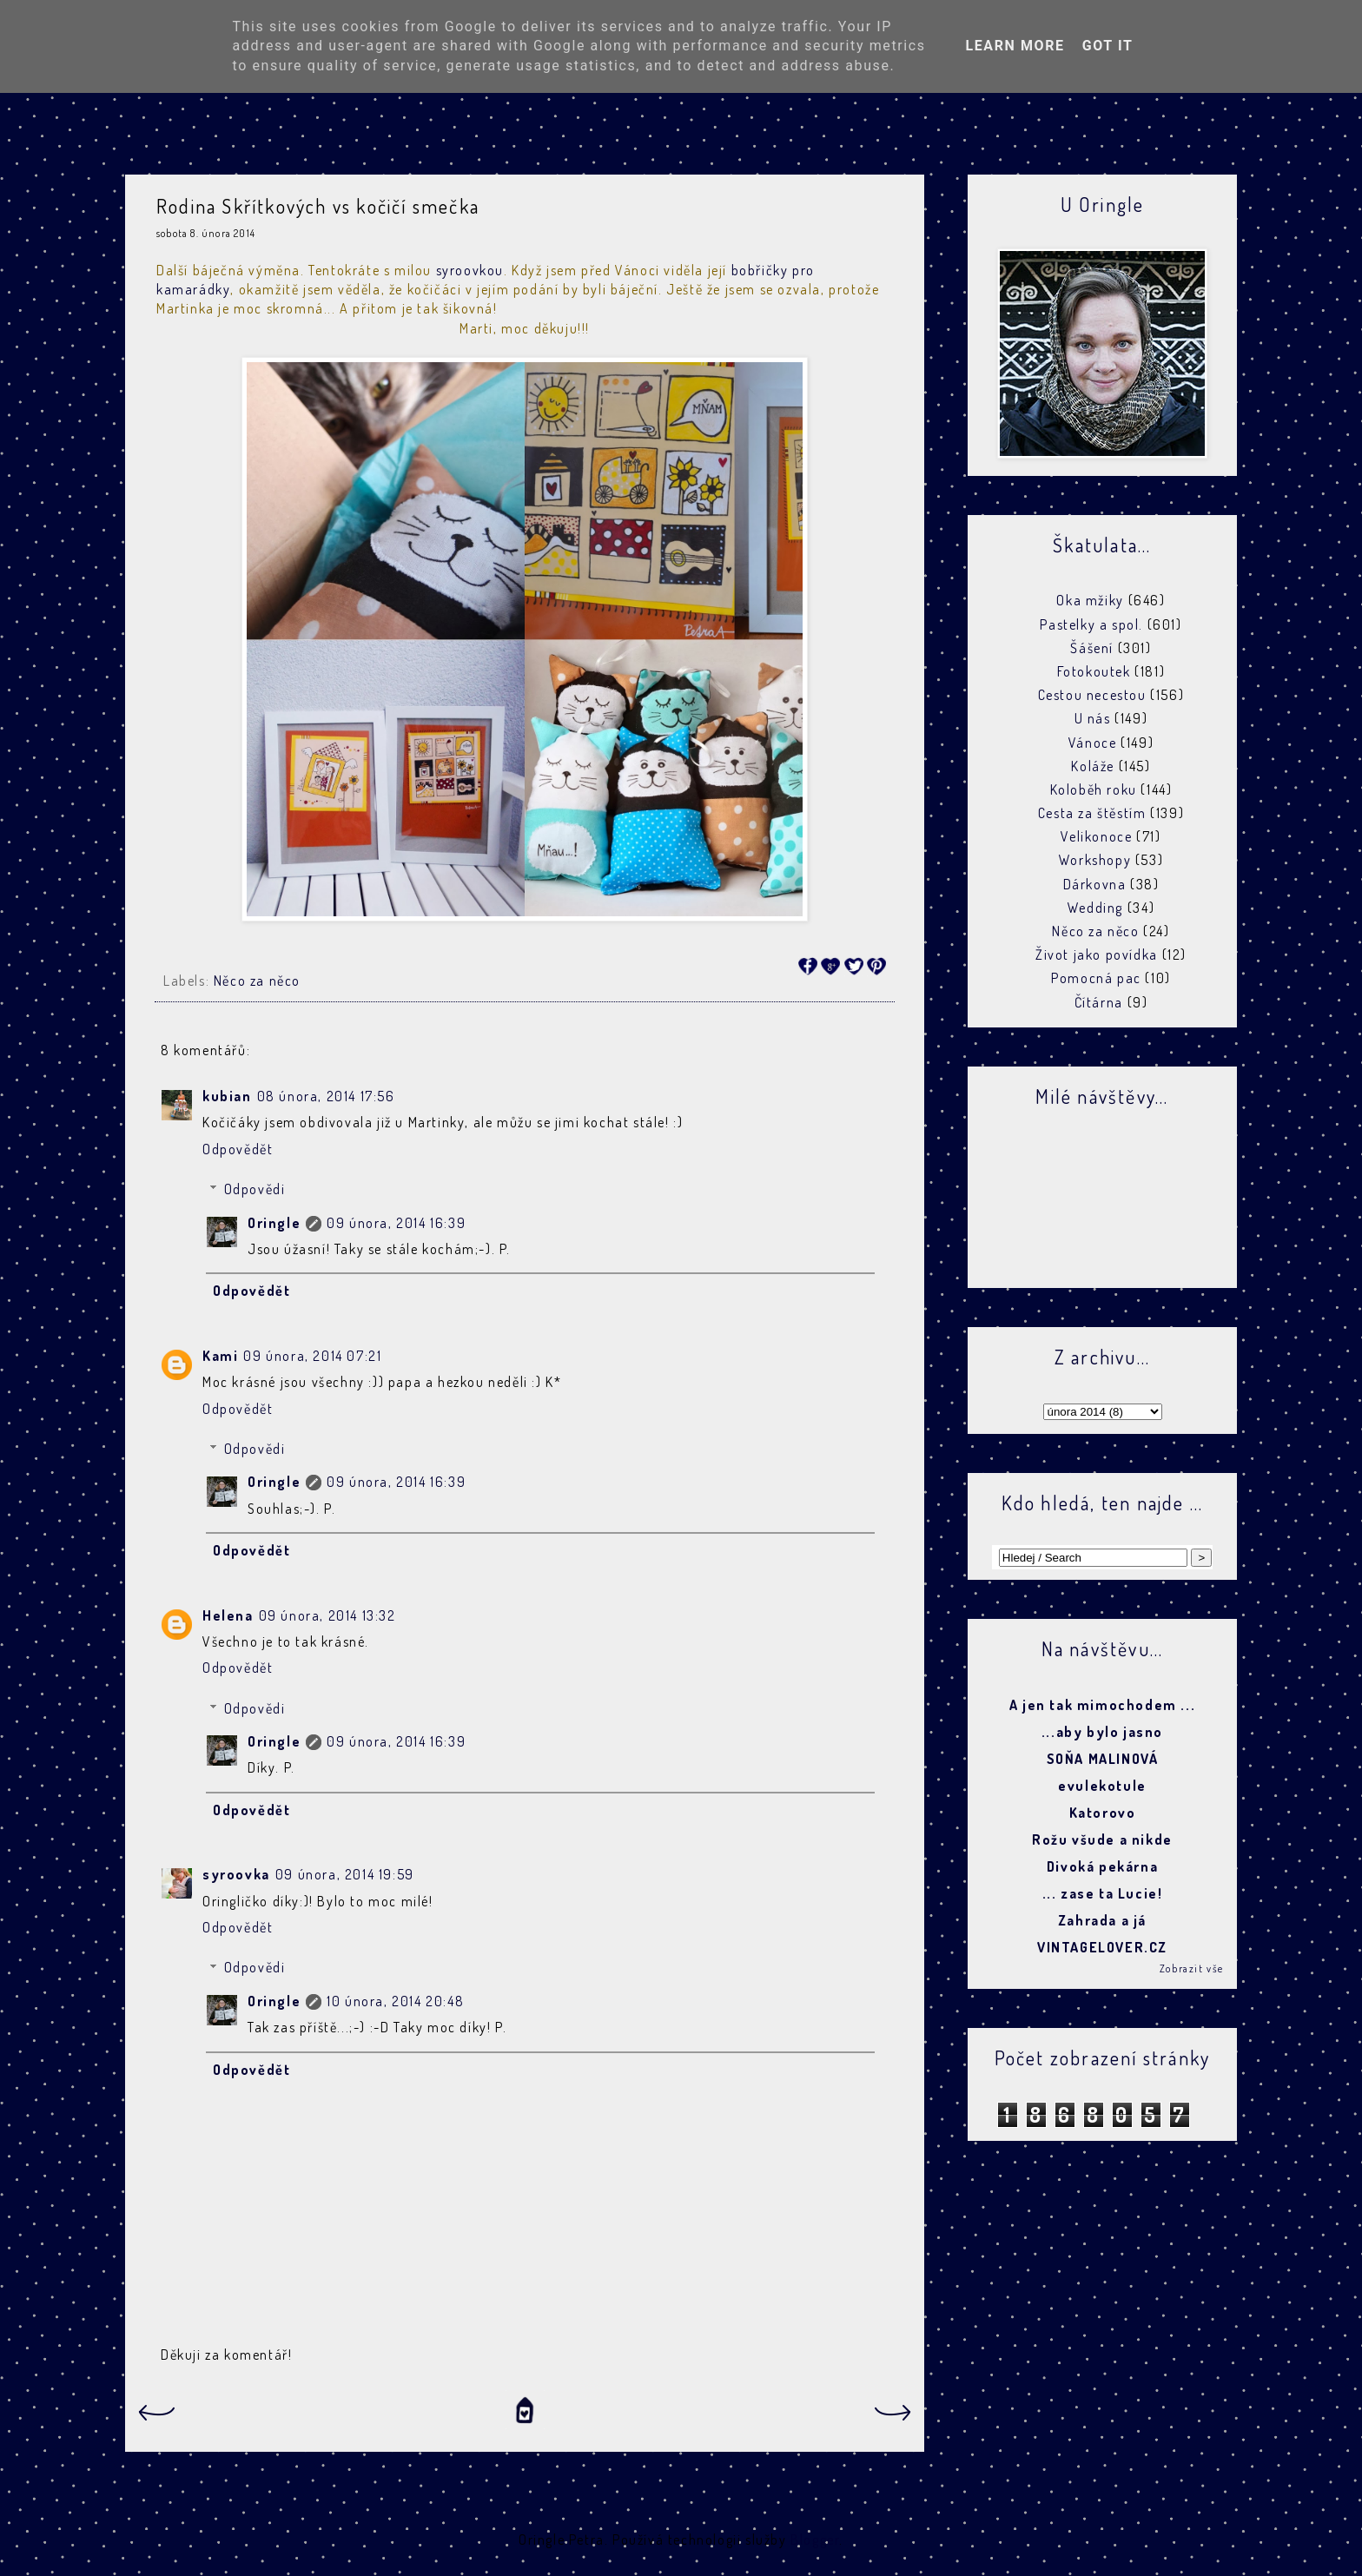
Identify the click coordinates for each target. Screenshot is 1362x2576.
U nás (1092, 718)
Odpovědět (237, 1149)
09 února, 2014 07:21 (312, 1355)
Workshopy (1095, 860)
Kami (220, 1355)
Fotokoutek (1094, 671)
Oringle (274, 1223)
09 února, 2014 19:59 (344, 1874)
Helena (228, 1615)
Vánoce (1092, 742)
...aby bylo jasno (1102, 1731)
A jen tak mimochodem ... (1102, 1705)
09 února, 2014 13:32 (327, 1615)
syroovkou (470, 270)
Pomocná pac (1096, 978)
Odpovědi (255, 1189)
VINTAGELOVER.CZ (1102, 1947)
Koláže (1092, 766)
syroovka (236, 1874)
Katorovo (1102, 1812)
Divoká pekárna (1102, 1866)
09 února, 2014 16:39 (396, 1223)
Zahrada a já (1102, 1920)
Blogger (814, 2539)
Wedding (1095, 907)
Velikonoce (1096, 836)
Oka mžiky (1089, 600)
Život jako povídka (1096, 954)
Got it (1108, 45)
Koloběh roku (1093, 789)
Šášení (1092, 648)
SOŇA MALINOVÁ (1103, 1758)
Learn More (1014, 45)
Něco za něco (257, 980)
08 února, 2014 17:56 (326, 1096)
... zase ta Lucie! (1102, 1893)
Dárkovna (1095, 884)
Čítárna (1098, 1002)
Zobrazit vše (1192, 1968)
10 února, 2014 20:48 (395, 2001)
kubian (227, 1096)
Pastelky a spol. (1091, 624)
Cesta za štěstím (1092, 813)
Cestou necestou (1092, 694)
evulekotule (1102, 1785)
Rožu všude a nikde (1102, 1839)
